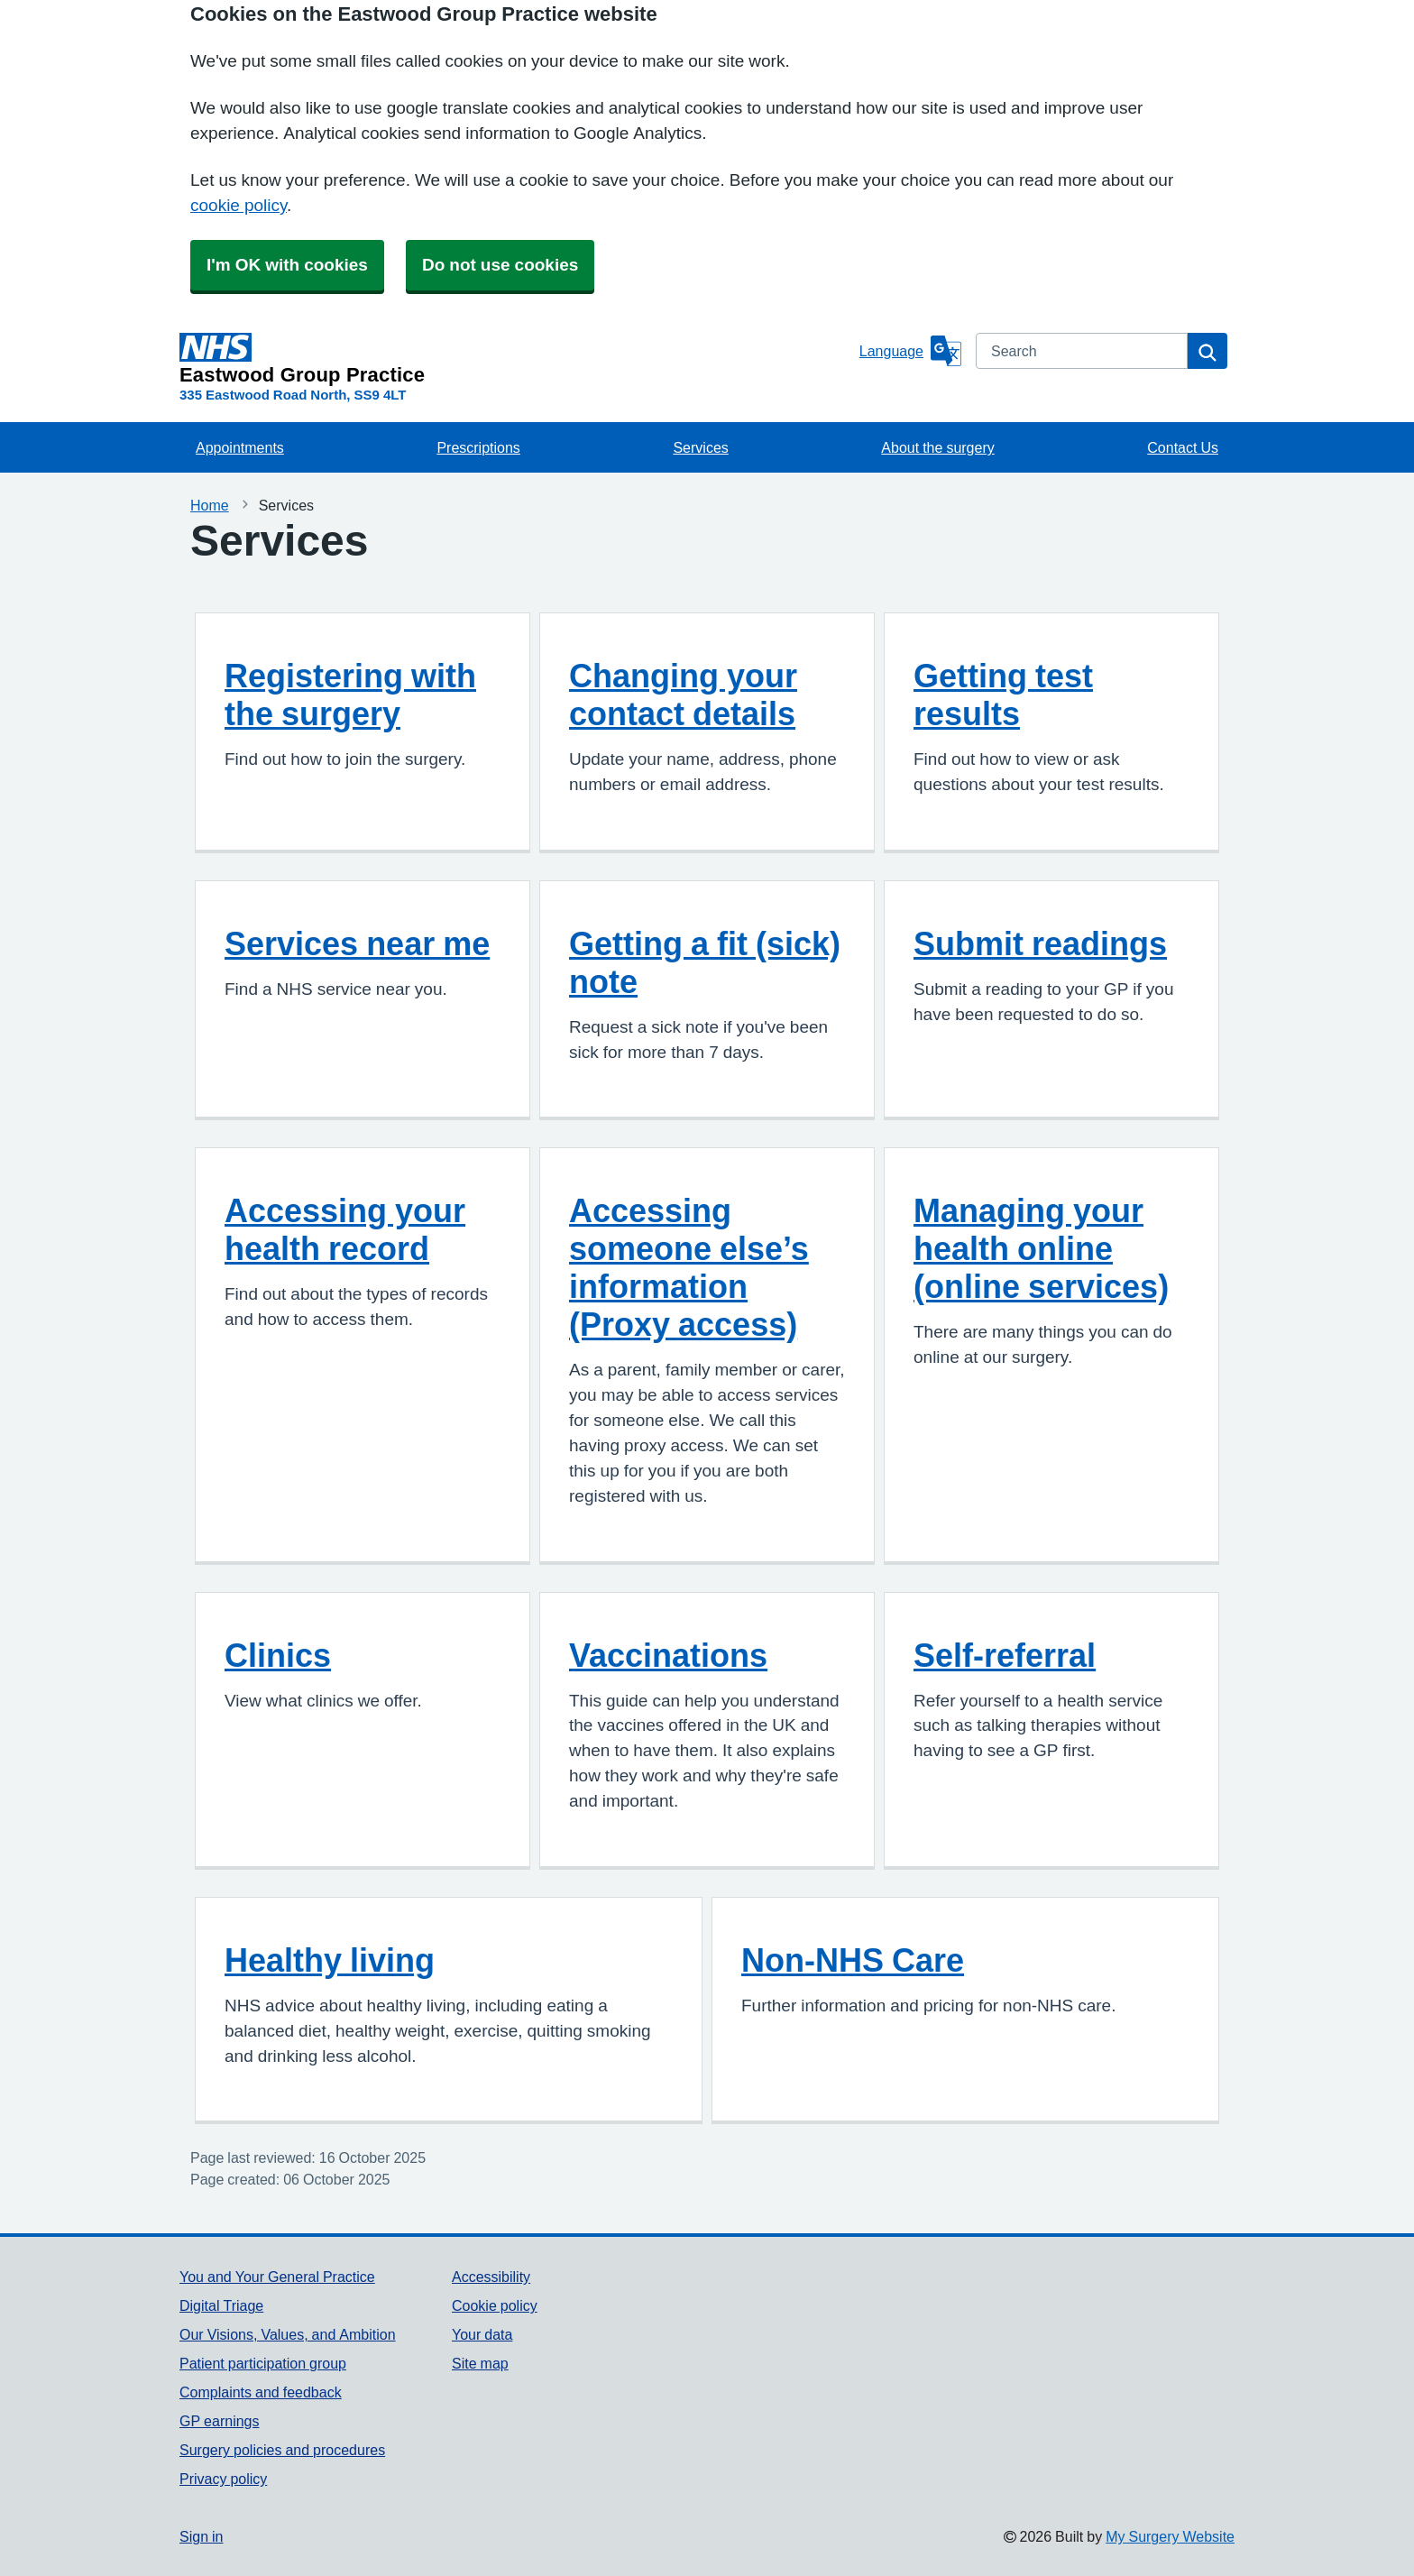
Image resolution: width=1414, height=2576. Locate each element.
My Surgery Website (1170, 2536)
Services (700, 447)
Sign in (201, 2536)
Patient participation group (262, 2363)
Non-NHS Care (852, 1960)
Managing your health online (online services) (1041, 1248)
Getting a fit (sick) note (704, 962)
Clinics (278, 1655)
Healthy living (330, 1960)
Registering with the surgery (350, 694)
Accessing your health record (345, 1229)
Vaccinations (668, 1655)
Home (209, 505)
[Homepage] (515, 359)
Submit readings (1040, 943)
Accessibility (491, 2276)
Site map (480, 2363)
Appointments (240, 447)
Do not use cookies (500, 264)
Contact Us (1182, 447)
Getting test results (1003, 694)
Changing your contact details (683, 694)
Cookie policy (494, 2305)
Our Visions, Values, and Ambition (287, 2334)
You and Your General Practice (277, 2276)
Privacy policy (223, 2478)
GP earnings (219, 2421)
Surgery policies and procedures (282, 2450)
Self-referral (1005, 1655)
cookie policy (238, 205)
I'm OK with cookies (287, 264)
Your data (482, 2334)
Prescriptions (477, 447)
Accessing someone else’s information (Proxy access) (689, 1267)
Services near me (357, 943)
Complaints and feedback (260, 2392)
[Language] (910, 351)
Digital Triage (221, 2305)
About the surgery (937, 447)
